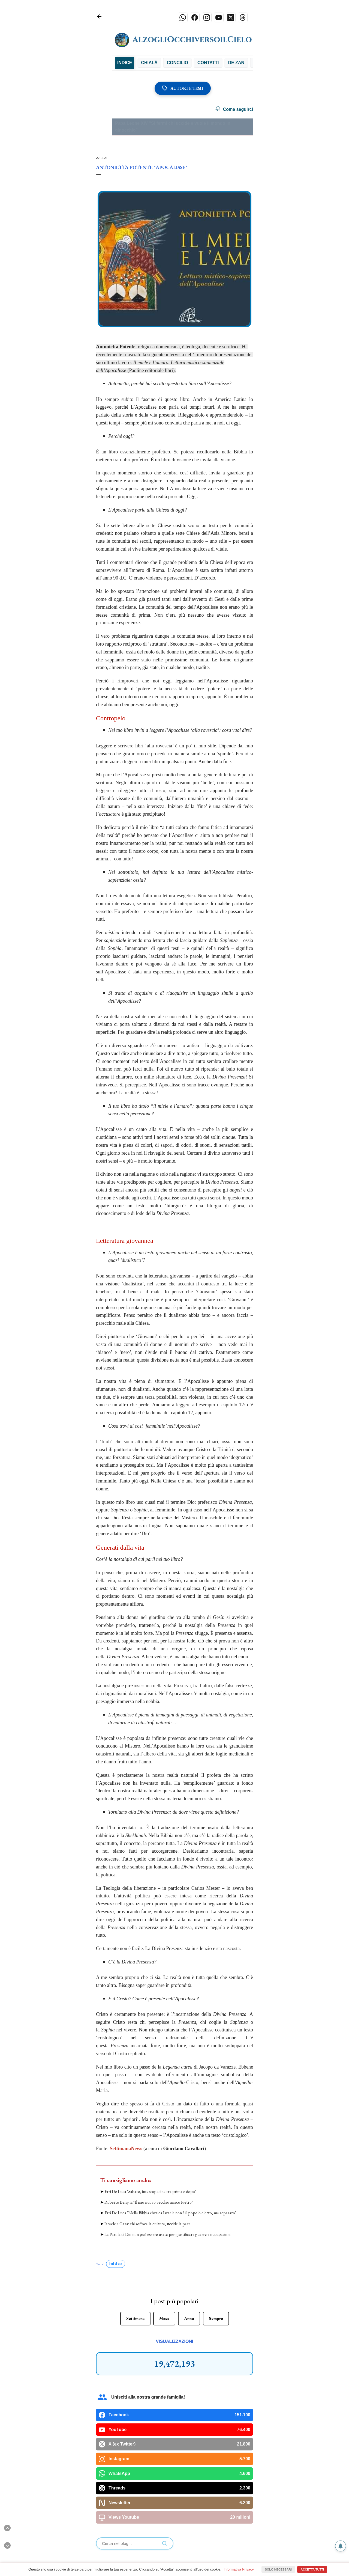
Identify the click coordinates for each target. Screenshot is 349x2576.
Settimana (135, 2318)
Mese (164, 2318)
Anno (189, 2318)
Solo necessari (278, 2569)
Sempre (216, 2318)
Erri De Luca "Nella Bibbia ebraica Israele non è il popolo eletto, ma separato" (170, 2213)
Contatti (225, 62)
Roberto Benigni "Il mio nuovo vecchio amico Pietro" (148, 2202)
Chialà (167, 62)
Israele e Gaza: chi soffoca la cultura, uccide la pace (147, 2224)
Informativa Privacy (239, 2569)
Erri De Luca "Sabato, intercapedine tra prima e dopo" (150, 2191)
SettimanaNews (126, 2148)
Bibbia (141, 62)
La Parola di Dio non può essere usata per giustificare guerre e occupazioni (167, 2234)
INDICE (124, 62)
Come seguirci (234, 109)
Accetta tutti (312, 2569)
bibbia (115, 2263)
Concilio (195, 62)
